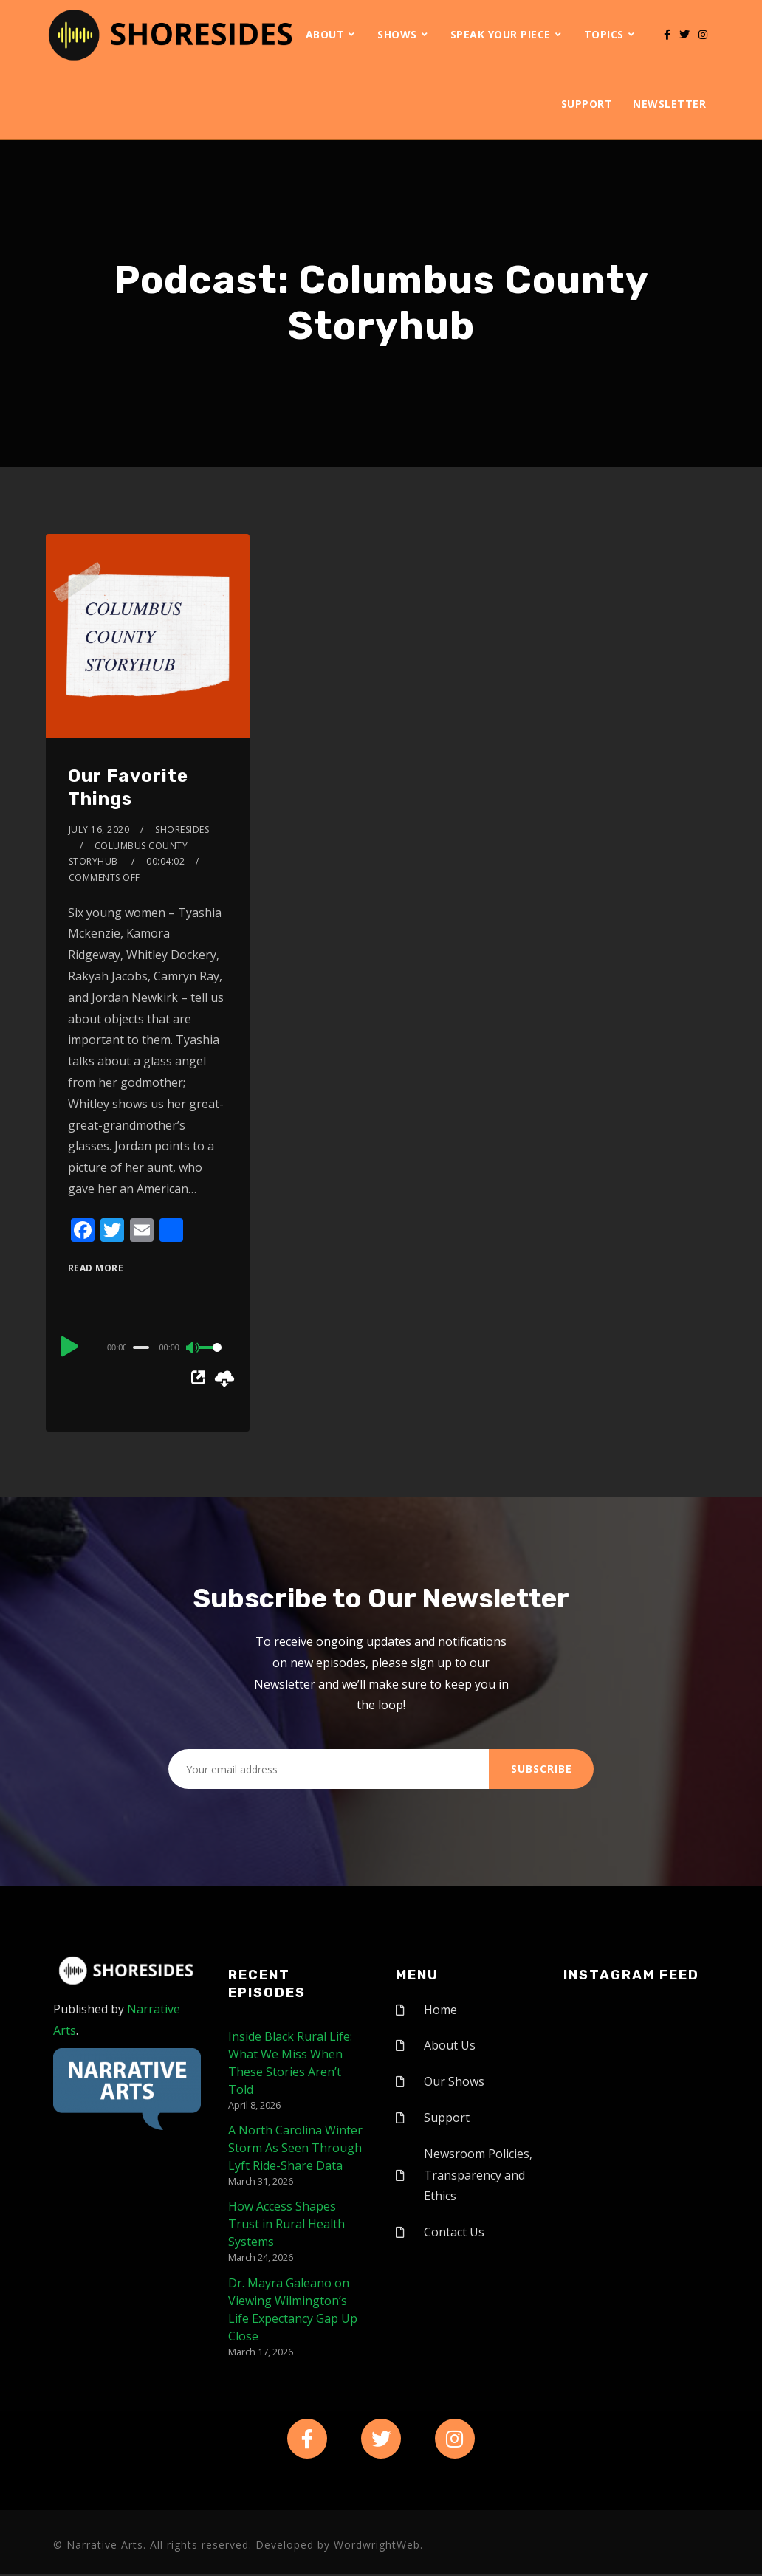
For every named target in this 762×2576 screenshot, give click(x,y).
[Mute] (193, 1349)
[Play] (69, 1345)
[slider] (141, 1347)
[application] (147, 1346)
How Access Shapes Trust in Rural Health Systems (286, 2224)
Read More (96, 1268)
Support (587, 104)
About (325, 34)
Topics (604, 34)
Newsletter (669, 104)
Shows (397, 34)
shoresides (182, 829)
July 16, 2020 (99, 829)
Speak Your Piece (500, 34)
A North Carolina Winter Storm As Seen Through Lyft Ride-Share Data (295, 2148)
